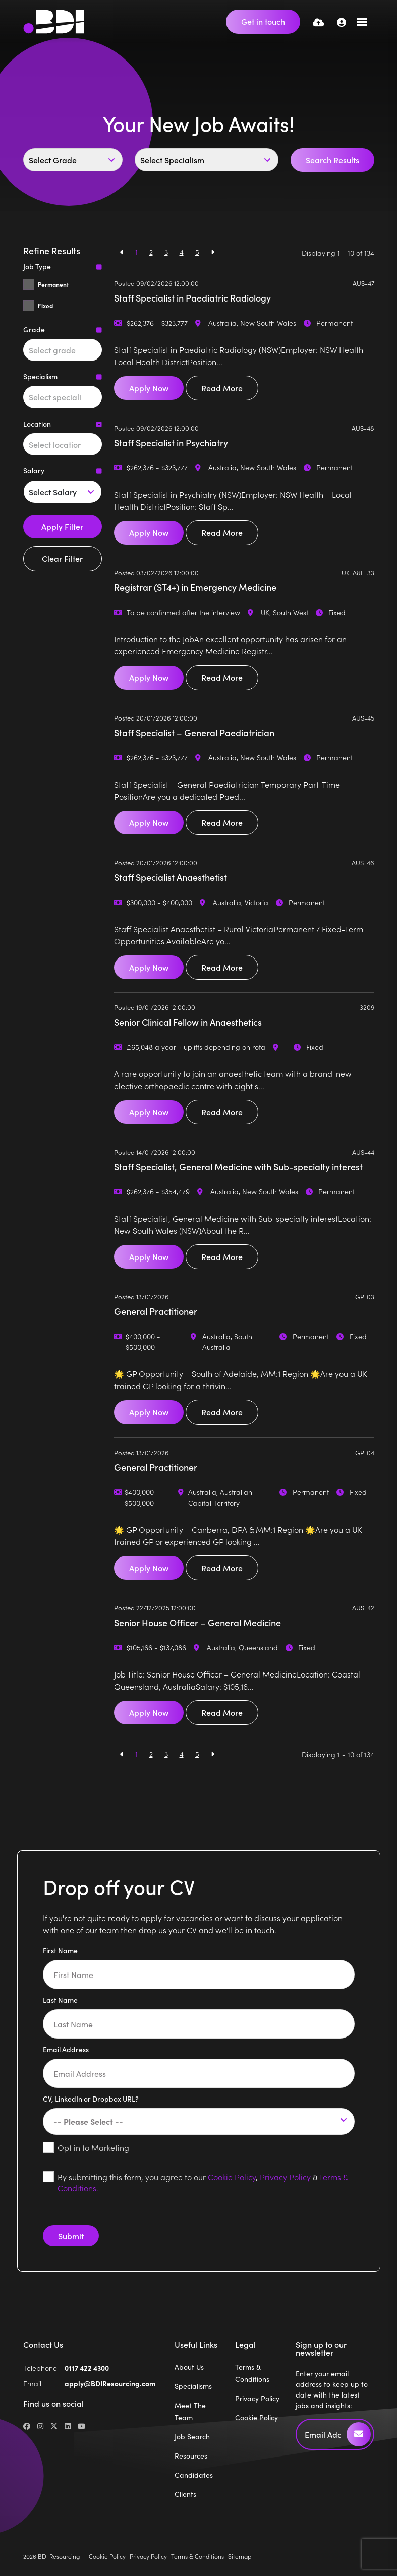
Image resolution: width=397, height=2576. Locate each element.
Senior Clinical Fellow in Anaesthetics (188, 1021)
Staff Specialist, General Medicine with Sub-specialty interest (238, 1166)
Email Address (66, 2049)
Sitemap (239, 2556)
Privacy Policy (285, 2176)
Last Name (60, 2000)
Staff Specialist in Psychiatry (171, 442)
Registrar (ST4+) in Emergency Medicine (195, 587)
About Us (189, 2367)
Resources (191, 2455)
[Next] (212, 252)
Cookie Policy (232, 2176)
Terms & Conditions (197, 2556)
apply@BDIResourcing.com (110, 2383)
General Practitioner (155, 1311)
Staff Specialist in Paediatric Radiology (192, 297)
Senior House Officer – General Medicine (197, 1622)
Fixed (45, 306)
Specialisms (193, 2386)
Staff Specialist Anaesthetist (170, 877)
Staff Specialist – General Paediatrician (194, 732)
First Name (60, 1950)
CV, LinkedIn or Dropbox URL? (91, 2098)
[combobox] (62, 350)
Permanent (53, 284)
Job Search (192, 2436)
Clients (185, 2494)
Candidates (194, 2475)
